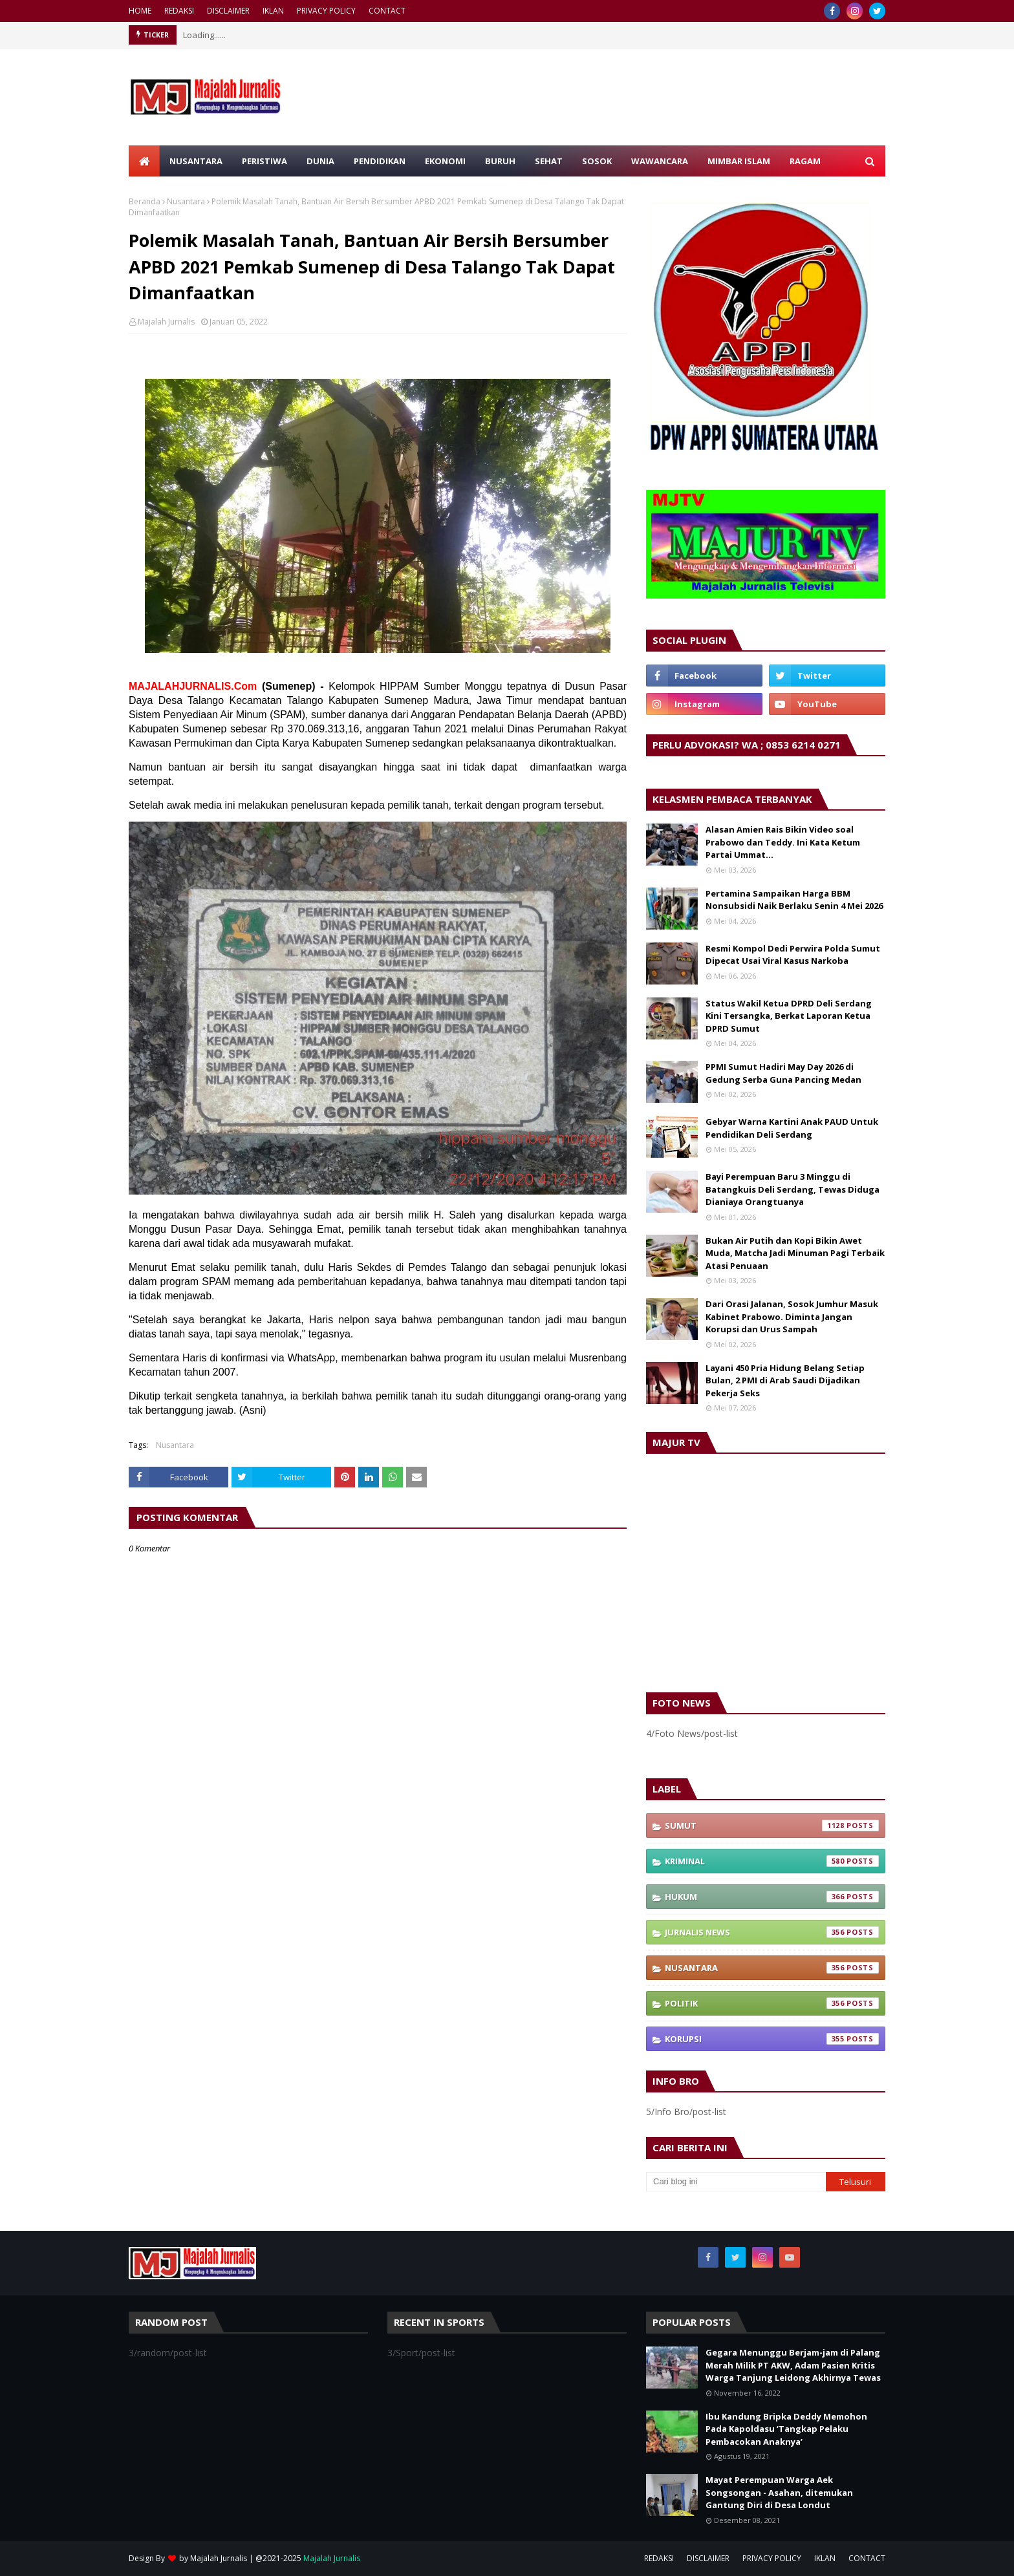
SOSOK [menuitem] (597, 161)
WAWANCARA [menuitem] (659, 161)
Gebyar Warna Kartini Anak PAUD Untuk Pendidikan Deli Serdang (792, 1128)
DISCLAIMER (228, 10)
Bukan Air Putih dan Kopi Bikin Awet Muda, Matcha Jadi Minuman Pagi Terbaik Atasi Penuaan (795, 1253)
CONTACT (387, 10)
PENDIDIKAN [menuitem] (379, 161)
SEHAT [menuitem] (549, 161)
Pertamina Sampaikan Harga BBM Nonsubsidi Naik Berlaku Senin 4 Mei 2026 (794, 900)
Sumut (772, 1825)
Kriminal (772, 1861)
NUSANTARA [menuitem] (195, 161)
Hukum (772, 1896)
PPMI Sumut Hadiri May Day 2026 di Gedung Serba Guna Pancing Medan (783, 1073)
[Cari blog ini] (736, 2181)
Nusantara (186, 201)
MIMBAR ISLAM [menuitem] (738, 161)
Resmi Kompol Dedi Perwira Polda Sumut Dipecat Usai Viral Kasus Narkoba (793, 954)
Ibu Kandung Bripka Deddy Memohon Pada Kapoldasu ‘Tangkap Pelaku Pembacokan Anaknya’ (786, 2429)
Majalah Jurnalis (166, 321)
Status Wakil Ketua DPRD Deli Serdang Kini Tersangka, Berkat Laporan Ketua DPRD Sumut (789, 1015)
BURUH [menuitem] (500, 161)
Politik (772, 2003)
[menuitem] (144, 160)
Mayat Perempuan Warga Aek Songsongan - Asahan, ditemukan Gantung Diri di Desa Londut (779, 2492)
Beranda (144, 201)
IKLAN (273, 10)
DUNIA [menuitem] (320, 161)
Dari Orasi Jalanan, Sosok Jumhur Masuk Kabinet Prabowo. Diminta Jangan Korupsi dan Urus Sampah (792, 1316)
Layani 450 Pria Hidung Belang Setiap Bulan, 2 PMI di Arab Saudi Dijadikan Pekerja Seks (785, 1380)
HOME (140, 10)
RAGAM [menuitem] (805, 161)
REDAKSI (179, 10)
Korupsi (772, 2039)
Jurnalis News (772, 1932)
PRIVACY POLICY (326, 10)
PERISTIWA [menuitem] (264, 161)
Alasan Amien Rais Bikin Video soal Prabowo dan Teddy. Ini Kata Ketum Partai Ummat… (783, 842)
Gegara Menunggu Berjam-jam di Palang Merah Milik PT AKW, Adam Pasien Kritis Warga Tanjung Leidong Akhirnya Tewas (793, 2365)
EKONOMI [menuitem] (445, 161)
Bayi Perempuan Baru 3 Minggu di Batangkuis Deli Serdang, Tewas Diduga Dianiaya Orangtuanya (792, 1189)
